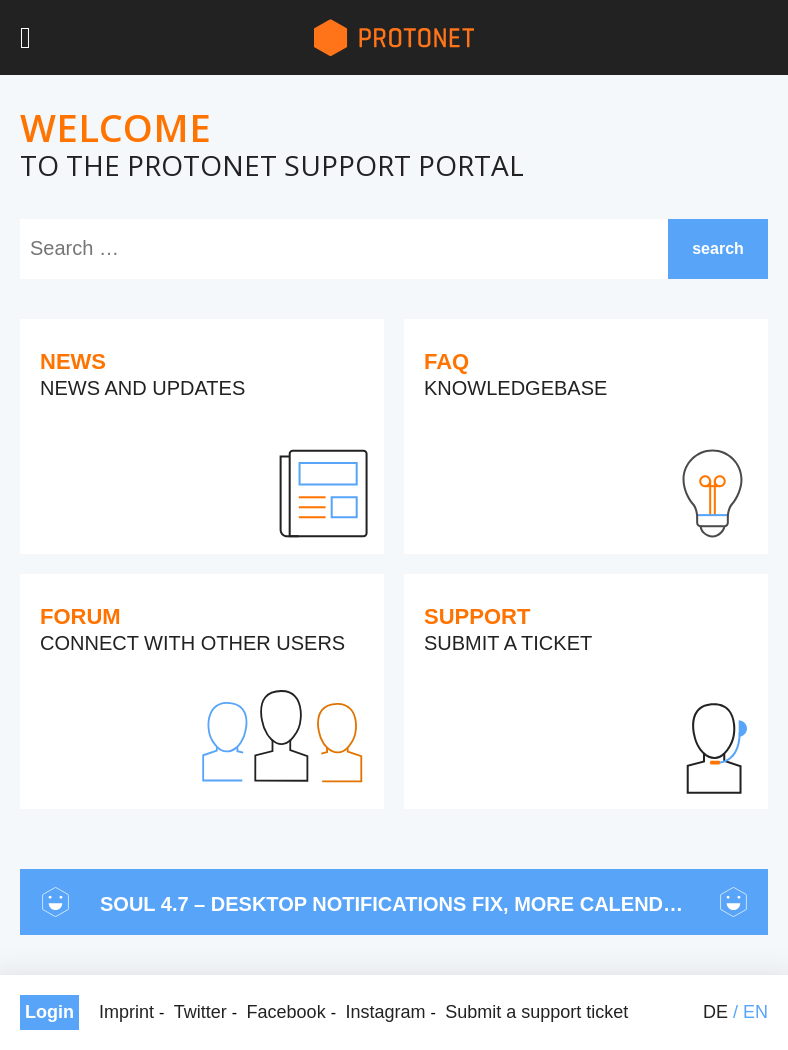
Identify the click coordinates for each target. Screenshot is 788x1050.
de (715, 1012)
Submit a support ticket (536, 1012)
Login (49, 1012)
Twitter (200, 1012)
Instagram (385, 1012)
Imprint (126, 1012)
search (718, 248)
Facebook (286, 1012)
